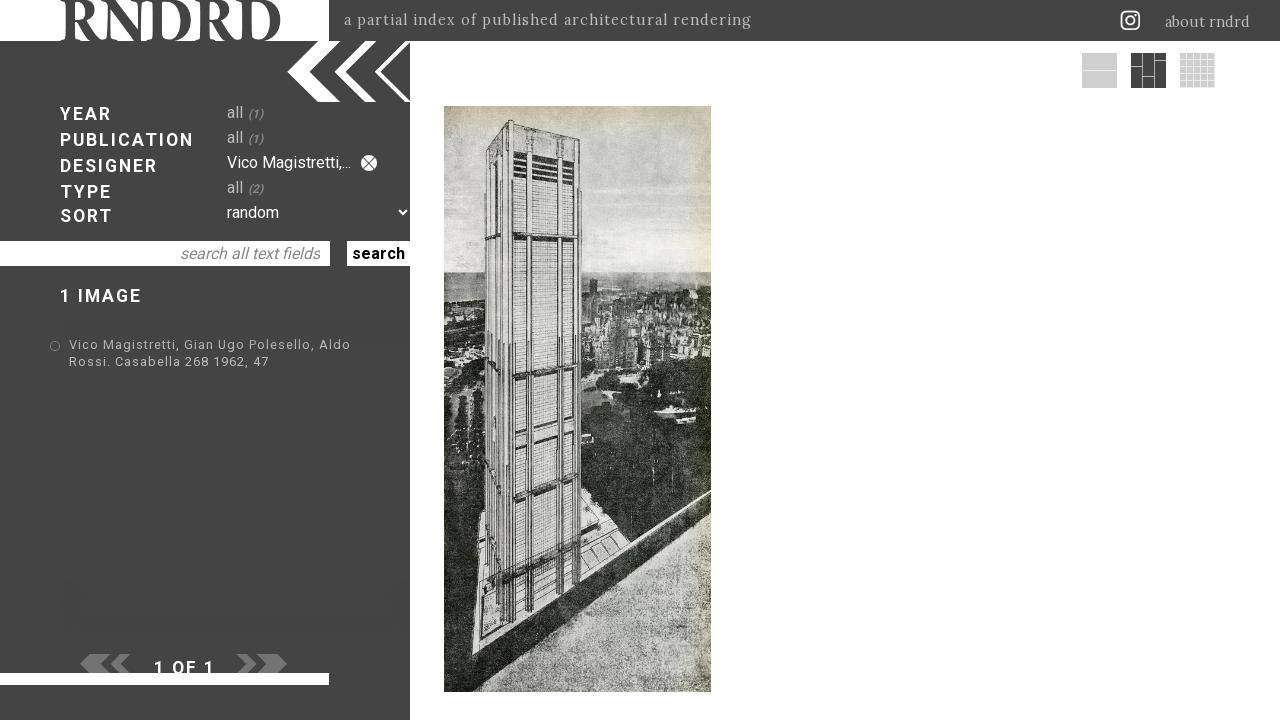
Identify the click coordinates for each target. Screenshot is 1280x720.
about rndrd (1207, 22)
